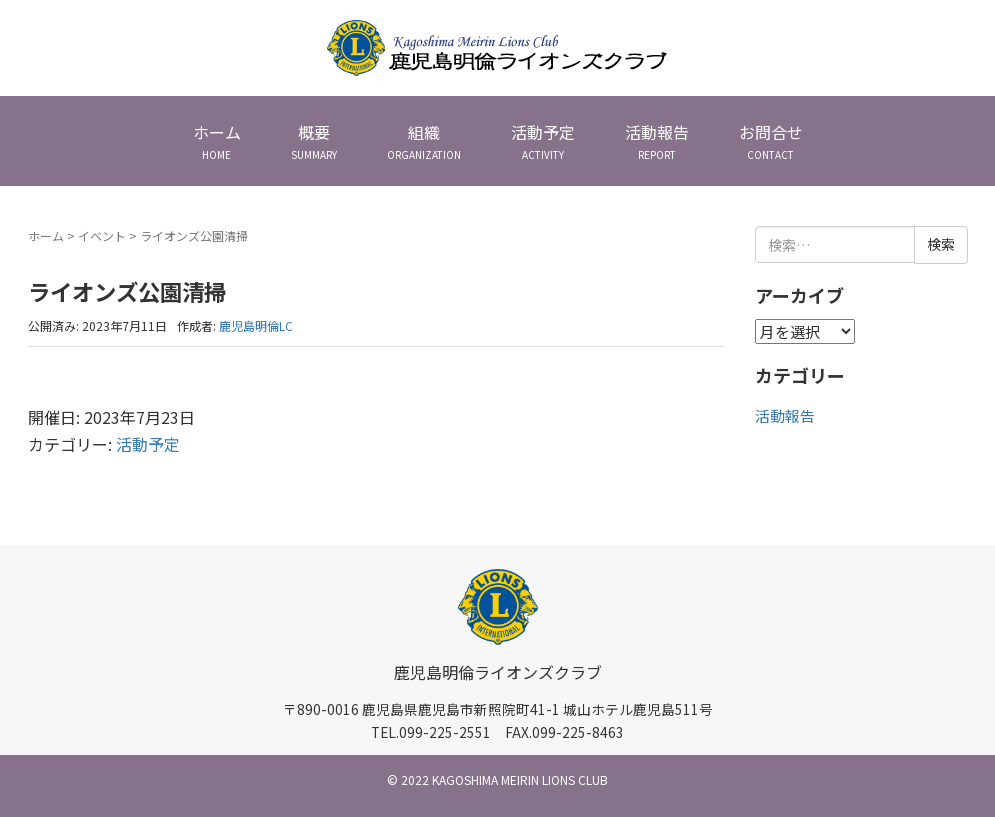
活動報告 (785, 415)
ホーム (46, 235)
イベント (102, 235)
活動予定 (148, 444)
